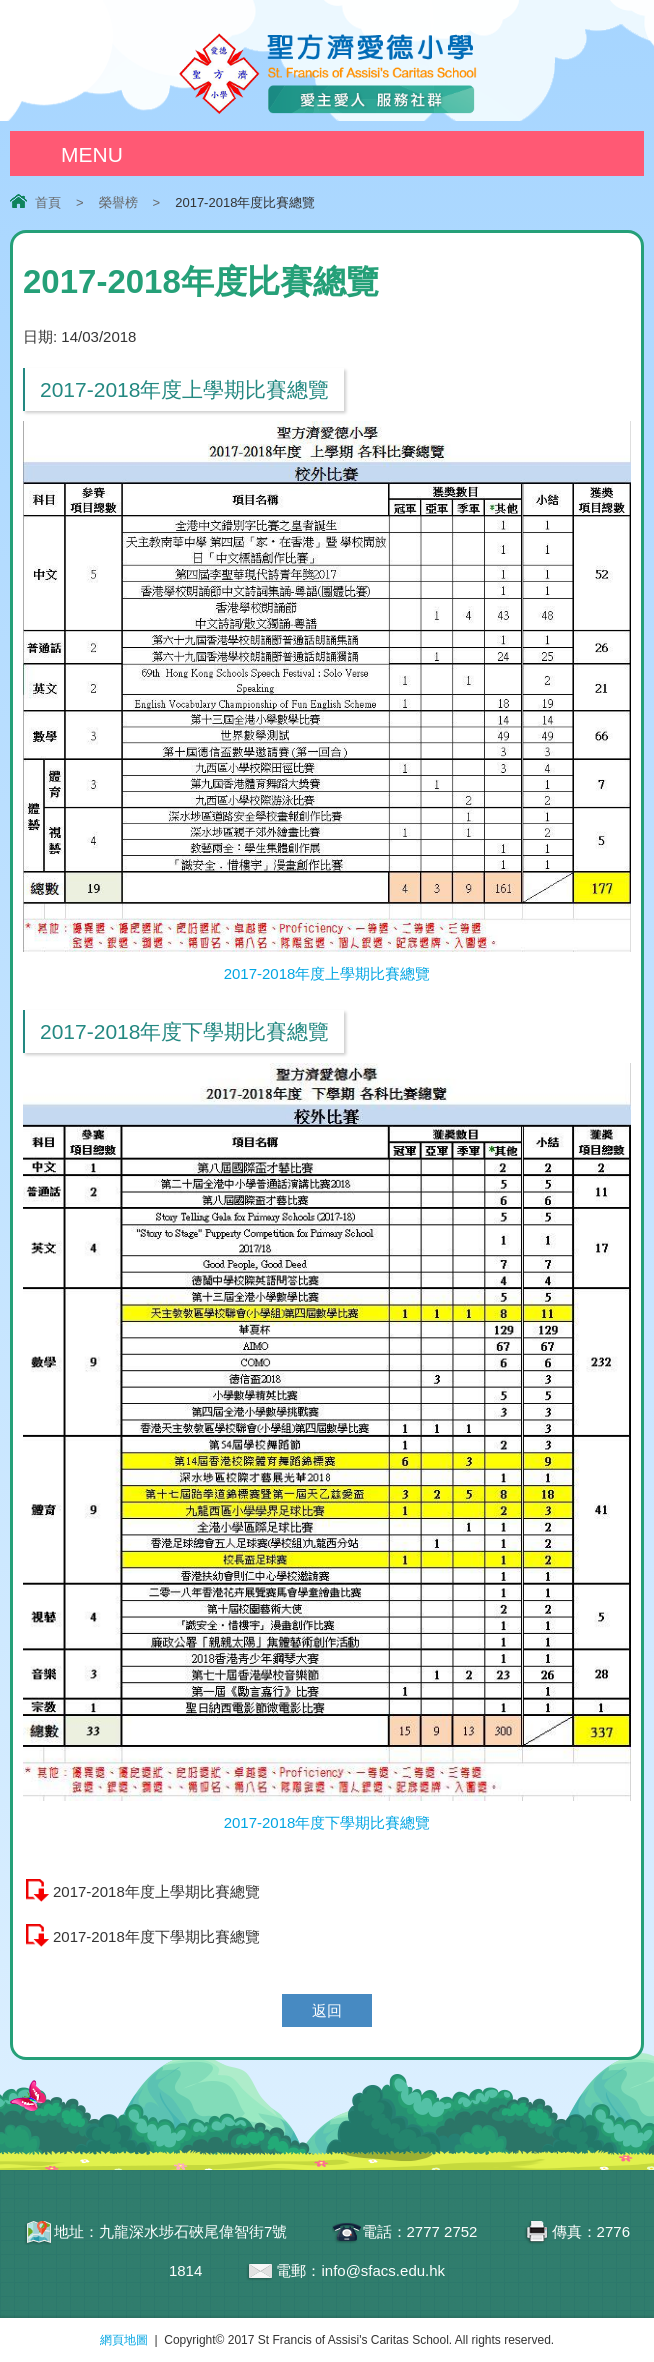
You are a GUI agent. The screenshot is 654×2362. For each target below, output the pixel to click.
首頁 (48, 202)
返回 (327, 2010)
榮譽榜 (118, 202)
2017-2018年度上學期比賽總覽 (156, 1891)
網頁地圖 (124, 2340)
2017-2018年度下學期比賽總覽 (156, 1936)
